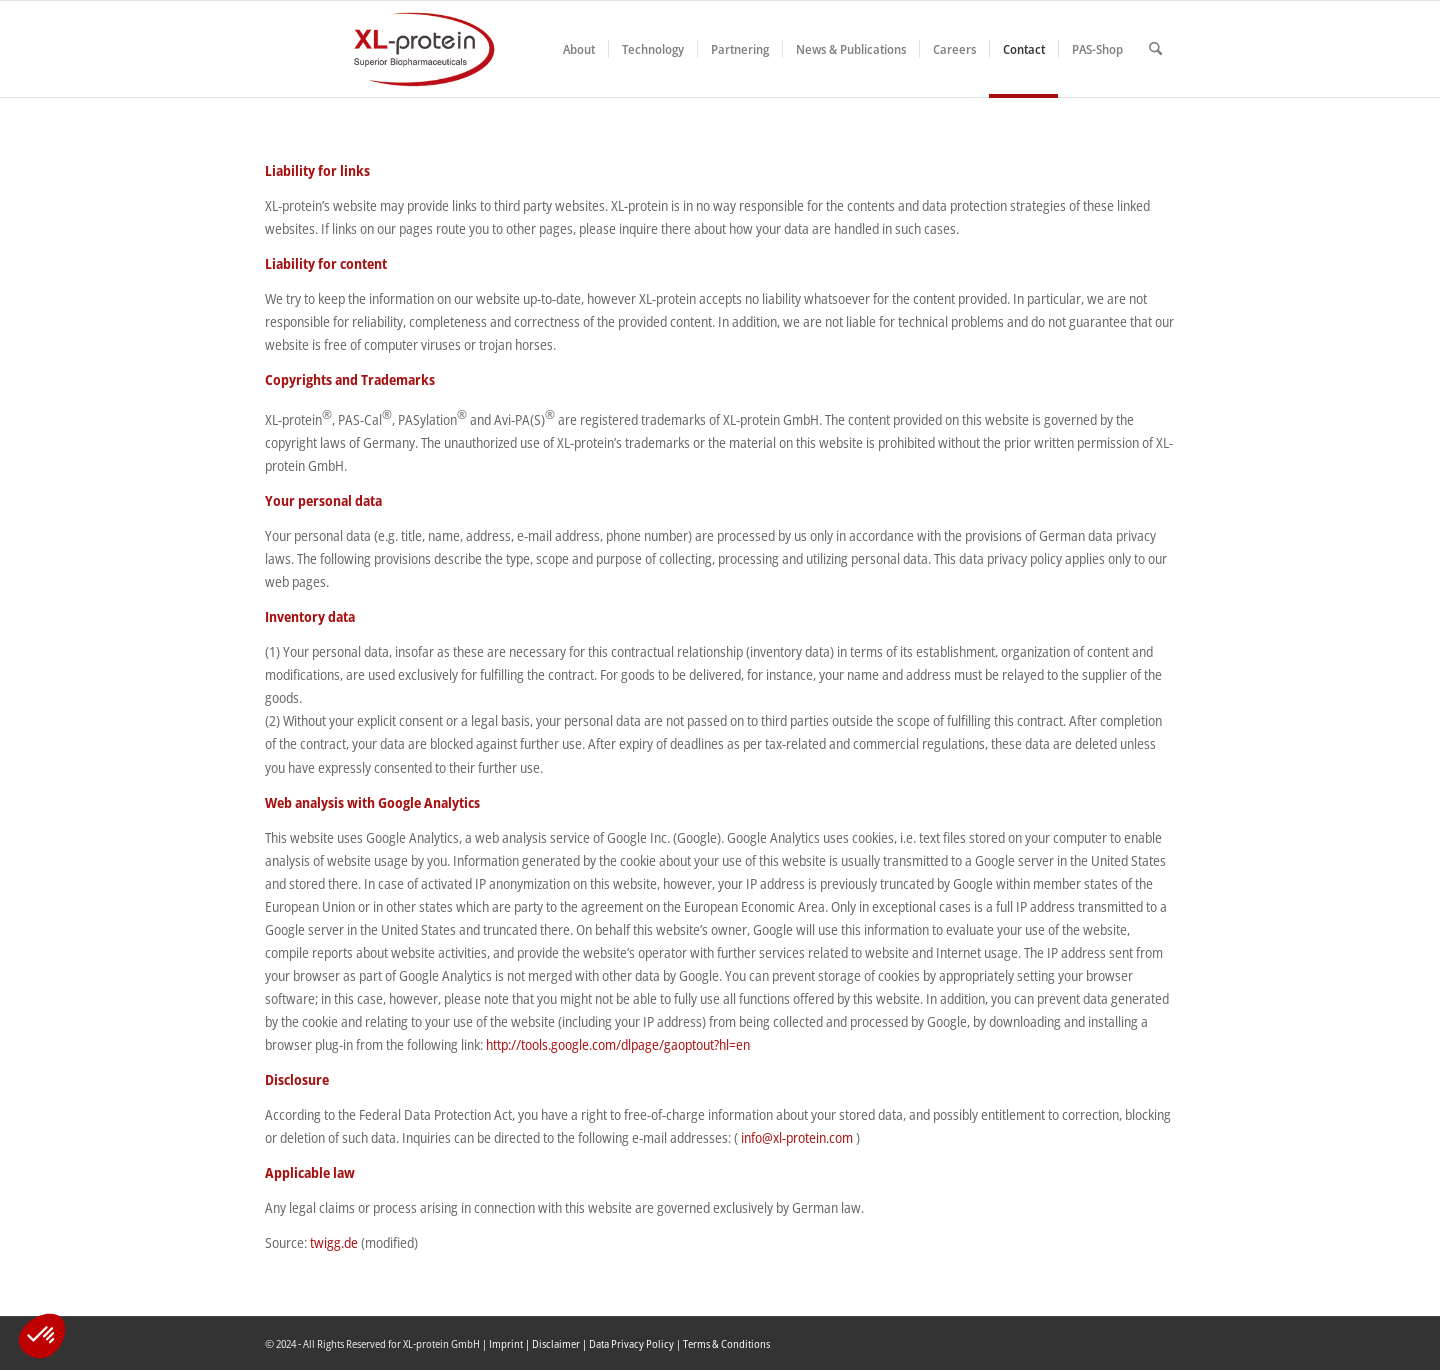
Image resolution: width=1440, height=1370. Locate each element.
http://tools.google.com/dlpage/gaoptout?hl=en (618, 1044)
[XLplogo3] (380, 49)
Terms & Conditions (726, 1343)
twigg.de (332, 1242)
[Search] (1155, 49)
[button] (42, 1336)
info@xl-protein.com (797, 1137)
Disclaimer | (560, 1343)
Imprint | (510, 1343)
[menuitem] (579, 49)
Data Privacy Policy (631, 1343)
